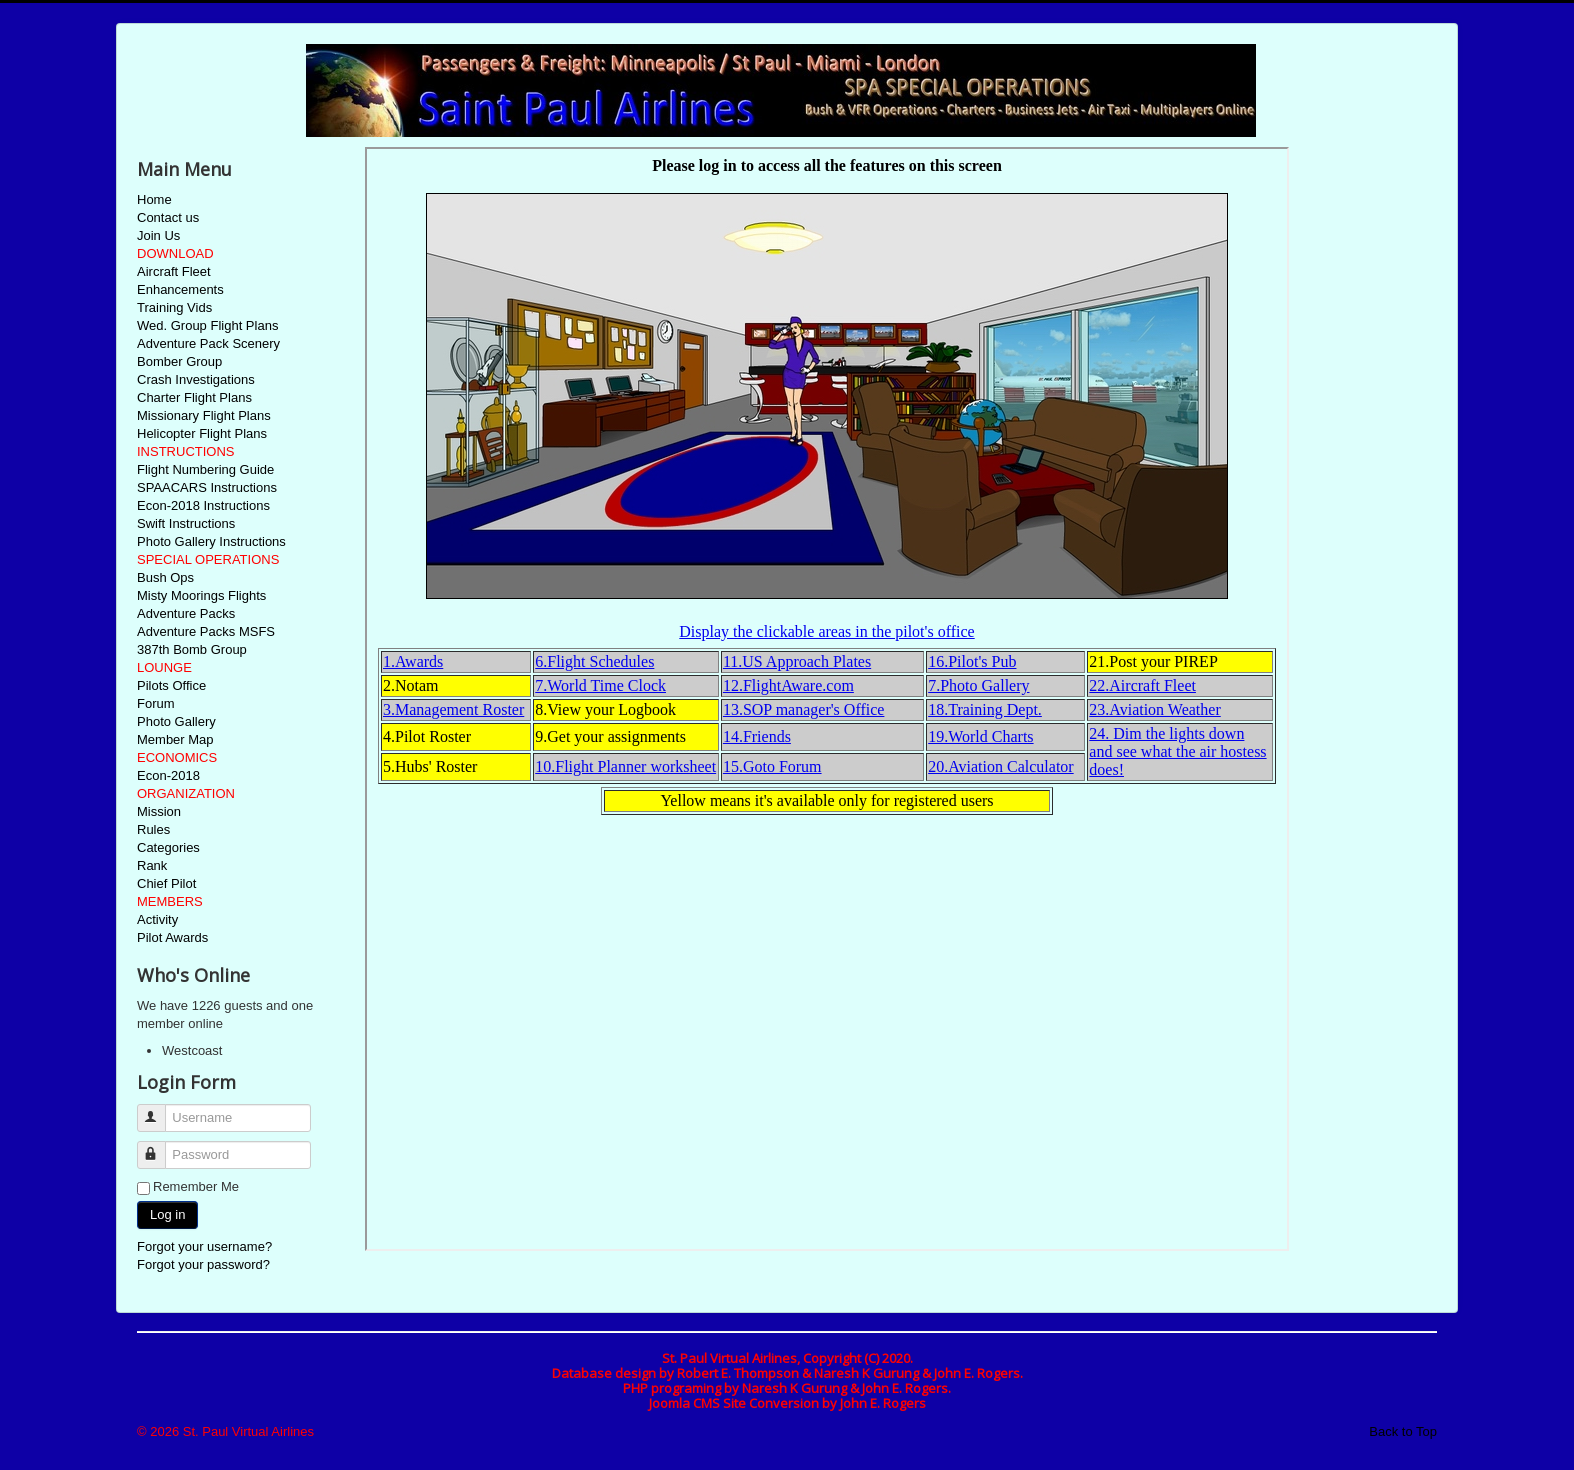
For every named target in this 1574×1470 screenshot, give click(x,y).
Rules (153, 829)
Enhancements (180, 289)
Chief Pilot (166, 883)
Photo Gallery (176, 721)
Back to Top (1403, 1431)
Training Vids (174, 307)
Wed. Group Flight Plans (207, 325)
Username (160, 1109)
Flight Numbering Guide (205, 469)
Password (160, 1146)
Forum (156, 703)
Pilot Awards (172, 937)
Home (154, 199)
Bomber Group (179, 361)
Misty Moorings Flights (201, 595)
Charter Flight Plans (194, 397)
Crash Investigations (196, 379)
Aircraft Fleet (174, 271)
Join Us (158, 235)
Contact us (168, 217)
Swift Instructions (186, 523)
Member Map (175, 739)
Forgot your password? (203, 1264)
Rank (152, 865)
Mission (159, 811)
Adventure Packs (186, 613)
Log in (167, 1214)
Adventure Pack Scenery (208, 343)
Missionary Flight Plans (204, 415)
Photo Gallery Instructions (211, 541)
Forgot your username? (204, 1246)
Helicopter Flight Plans (202, 433)
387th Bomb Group (192, 649)
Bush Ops (165, 577)
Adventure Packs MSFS (206, 631)
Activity (157, 919)
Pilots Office (171, 685)
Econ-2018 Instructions (203, 505)
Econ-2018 (168, 775)
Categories (168, 847)
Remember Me (196, 1186)
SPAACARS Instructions (207, 487)
